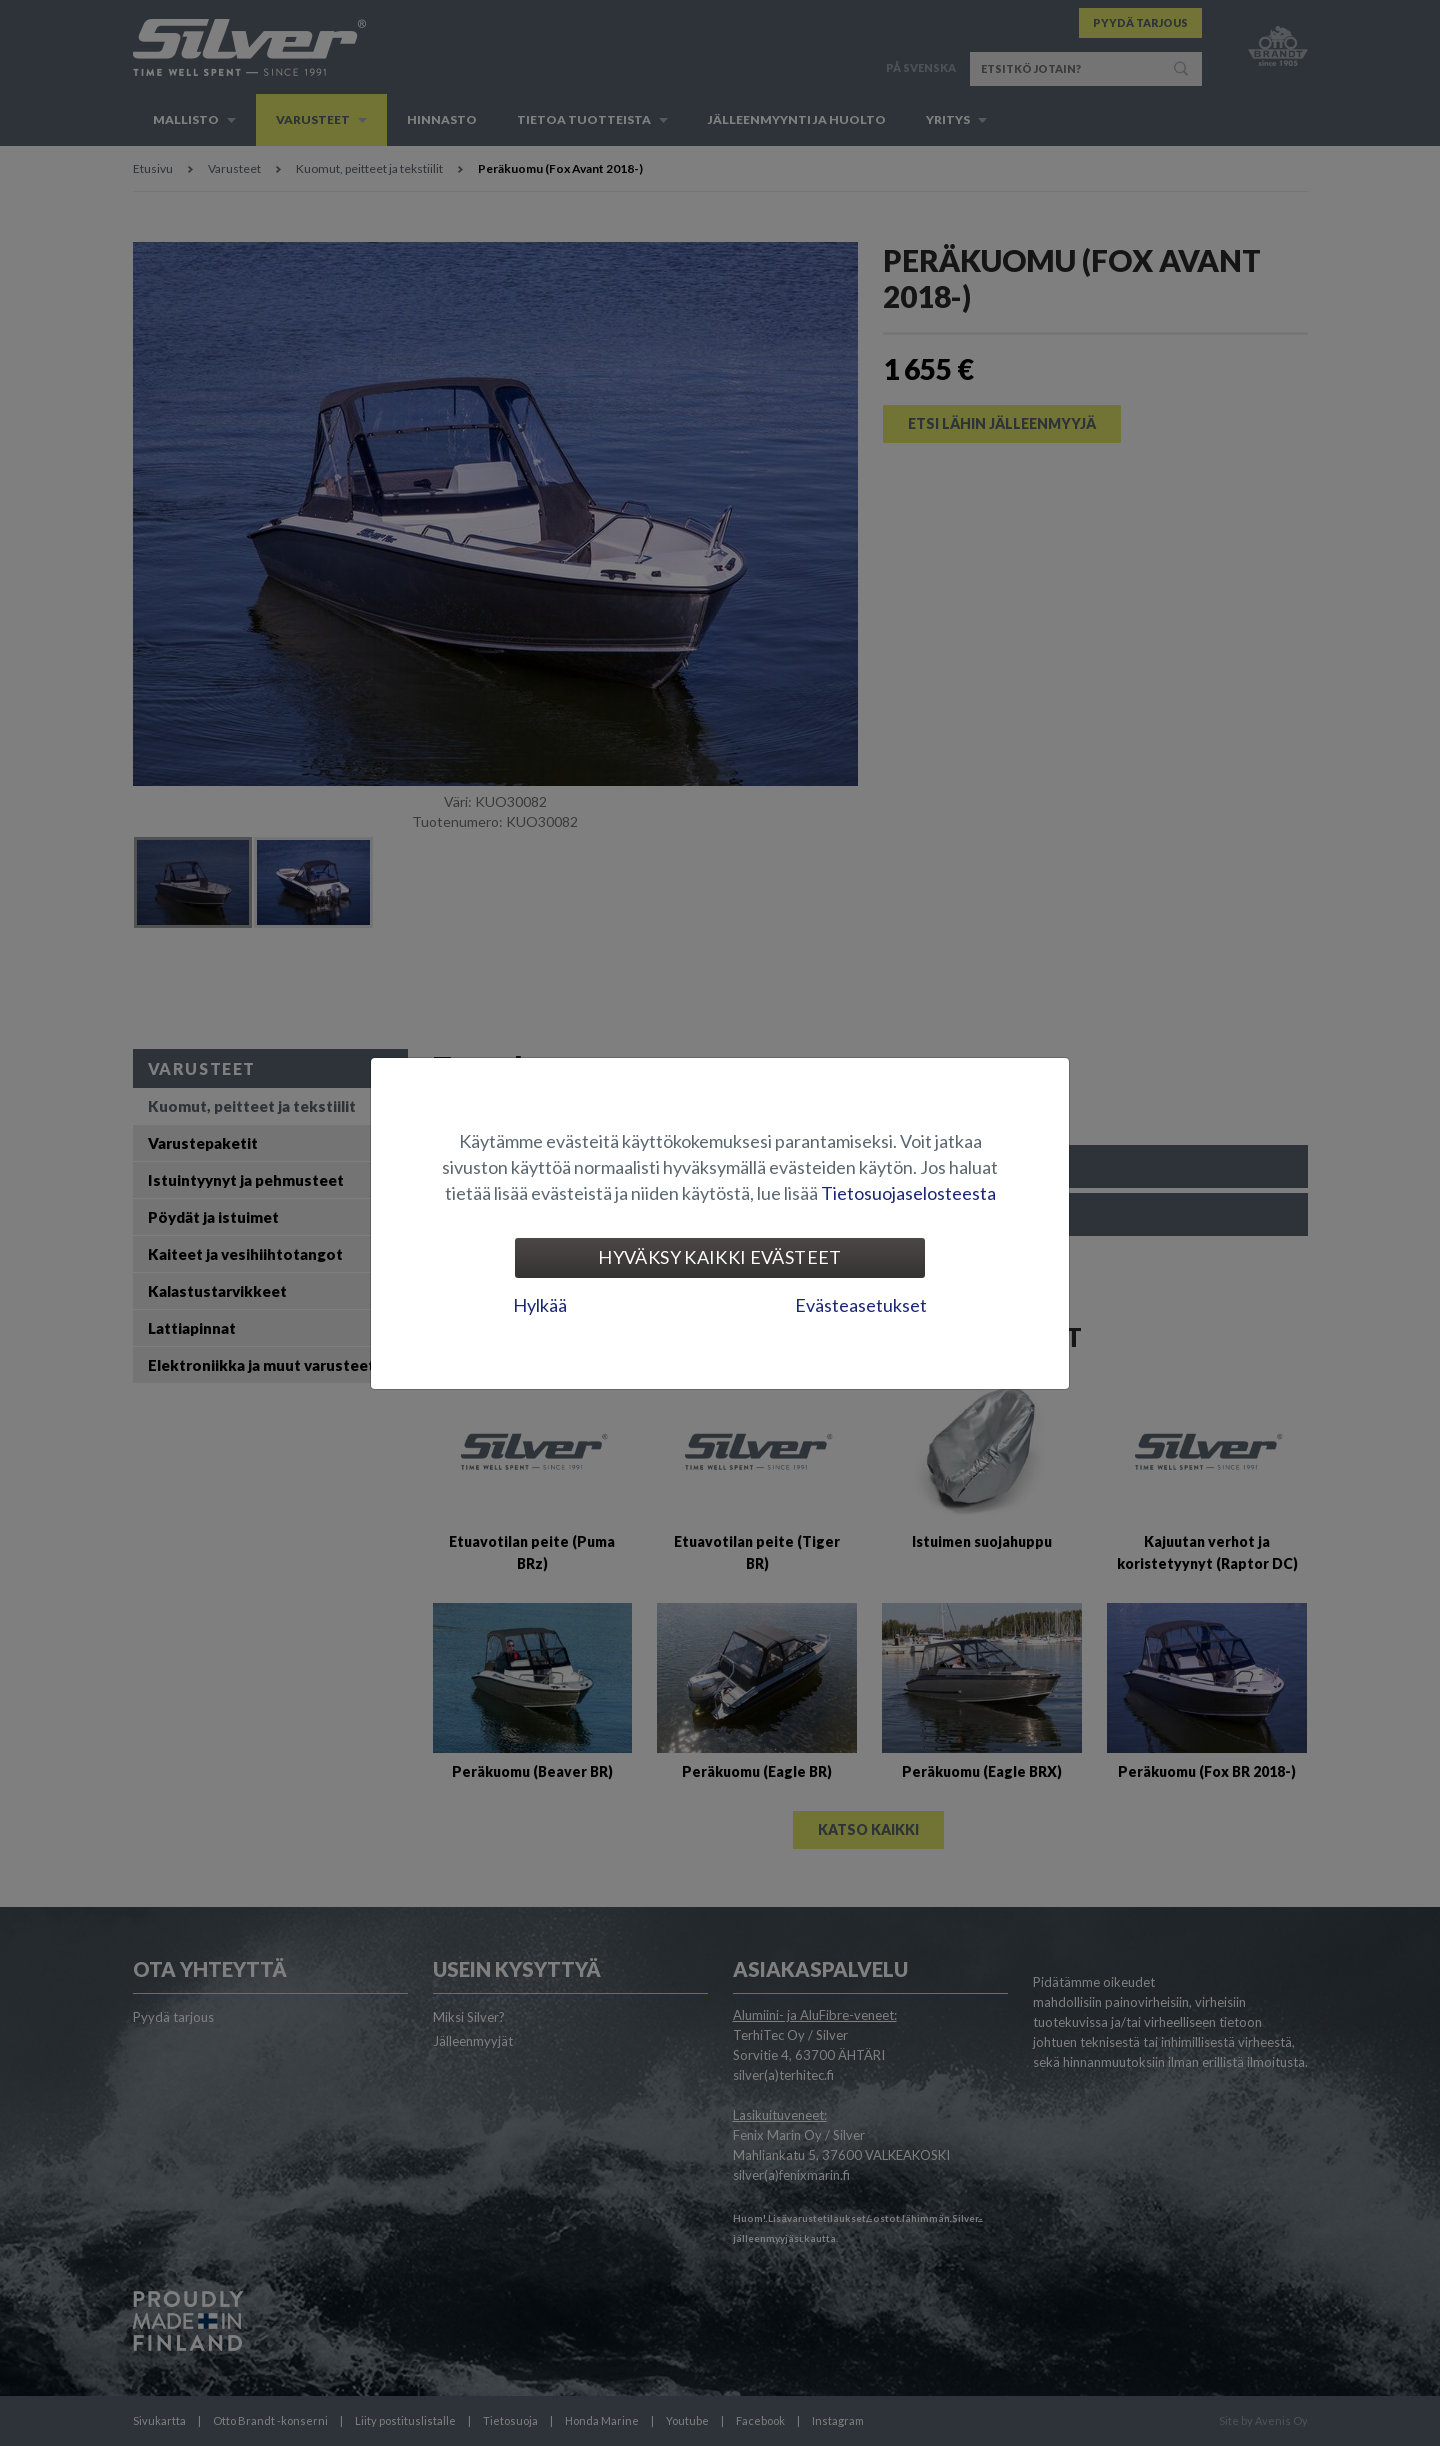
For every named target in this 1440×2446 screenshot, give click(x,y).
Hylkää (540, 1305)
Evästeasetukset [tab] (861, 1305)
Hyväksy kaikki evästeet (719, 1257)
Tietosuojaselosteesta (908, 1193)
